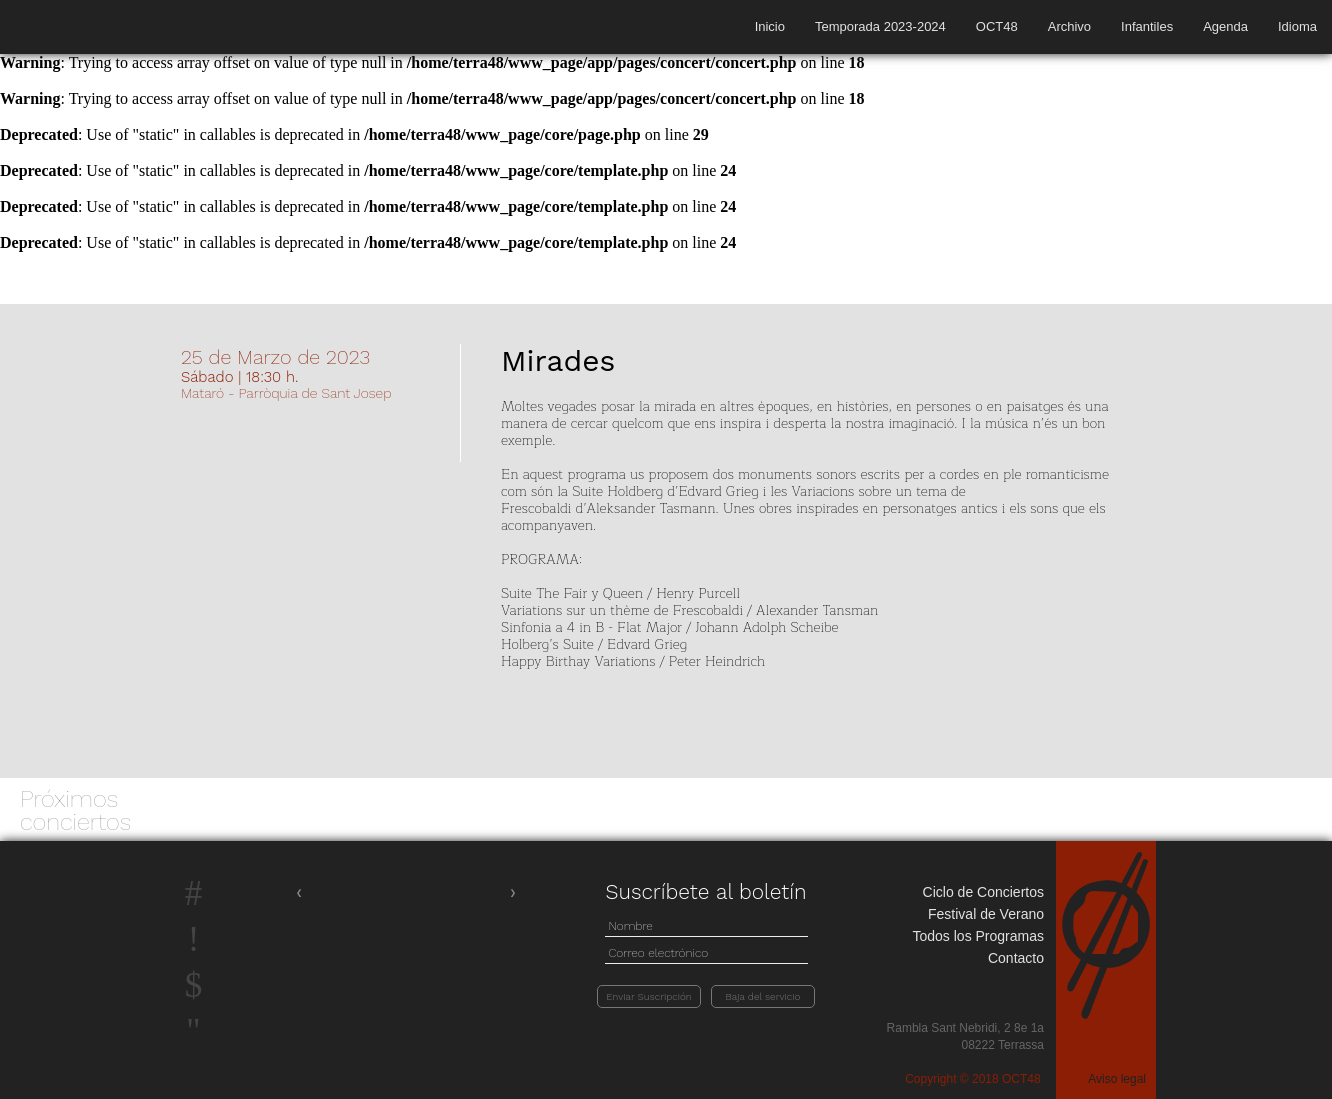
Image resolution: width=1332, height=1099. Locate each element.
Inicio (770, 26)
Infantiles (1147, 26)
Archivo (1069, 26)
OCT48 (997, 26)
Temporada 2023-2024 (880, 26)
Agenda (1225, 26)
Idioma (1297, 26)
